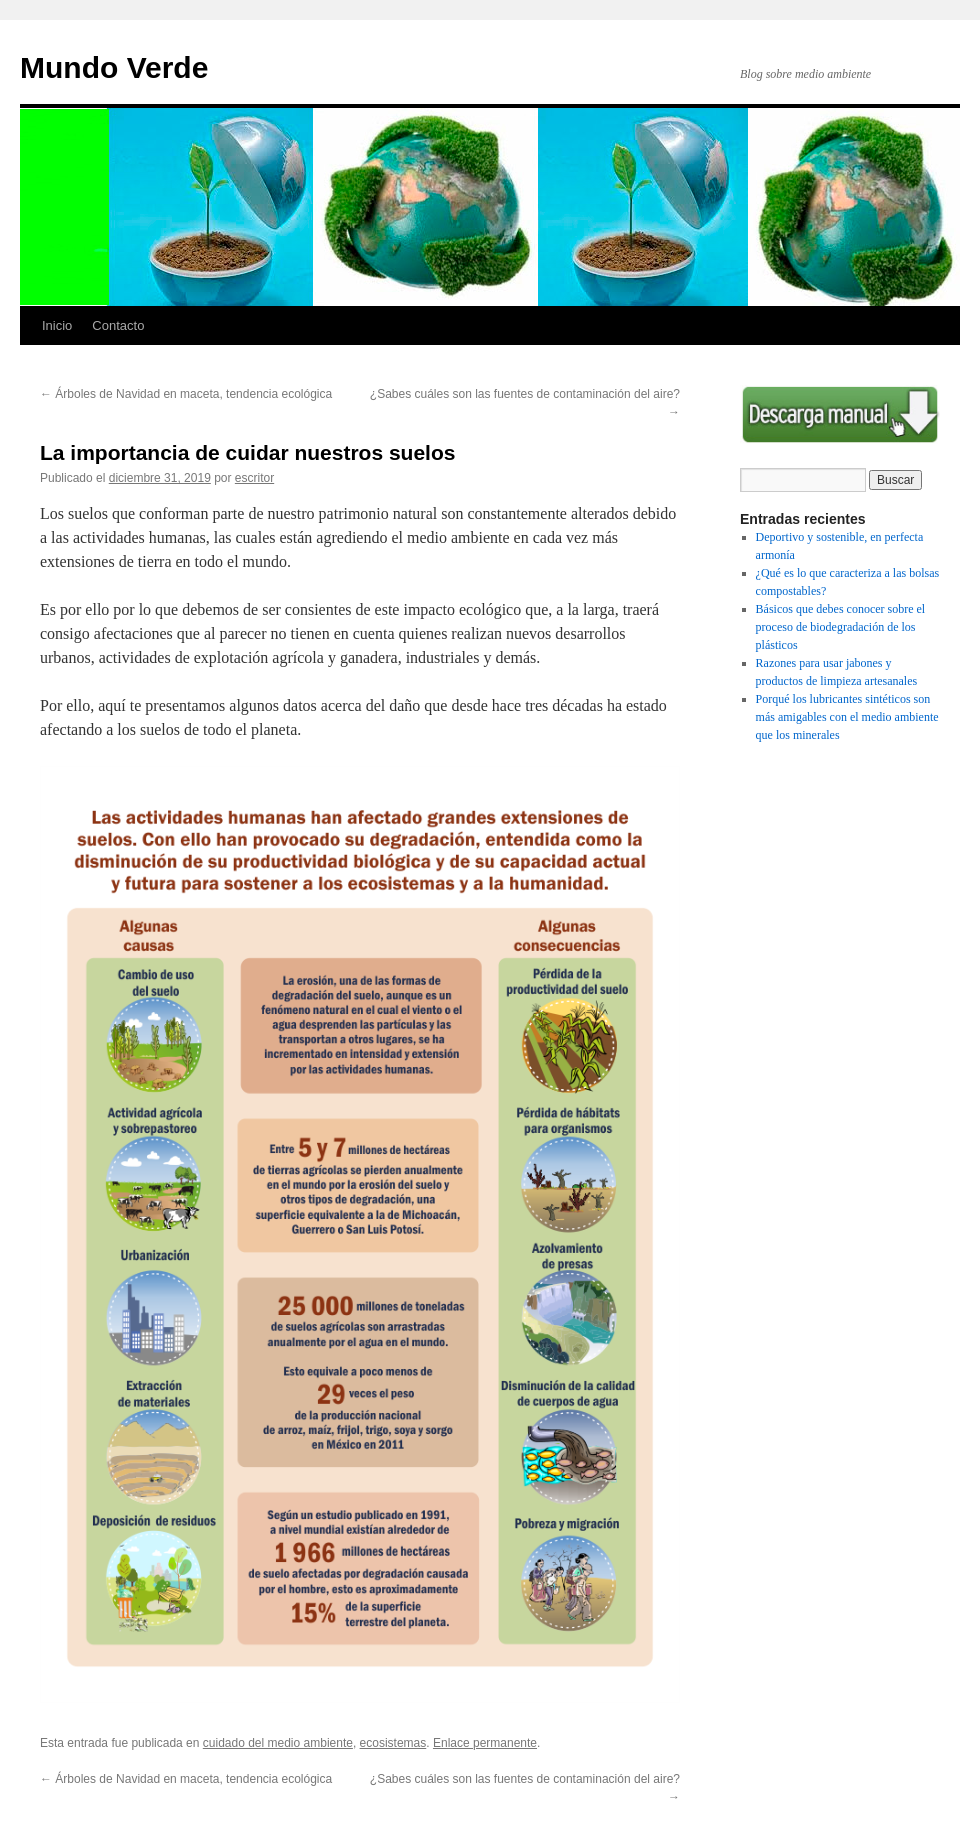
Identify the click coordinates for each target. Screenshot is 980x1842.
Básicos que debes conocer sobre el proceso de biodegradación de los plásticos (841, 627)
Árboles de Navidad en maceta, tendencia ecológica (186, 394)
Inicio (57, 325)
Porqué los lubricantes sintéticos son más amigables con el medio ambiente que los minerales (847, 717)
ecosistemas (393, 1743)
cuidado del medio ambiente (278, 1743)
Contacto (118, 325)
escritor (254, 478)
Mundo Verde (114, 67)
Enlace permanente (485, 1743)
